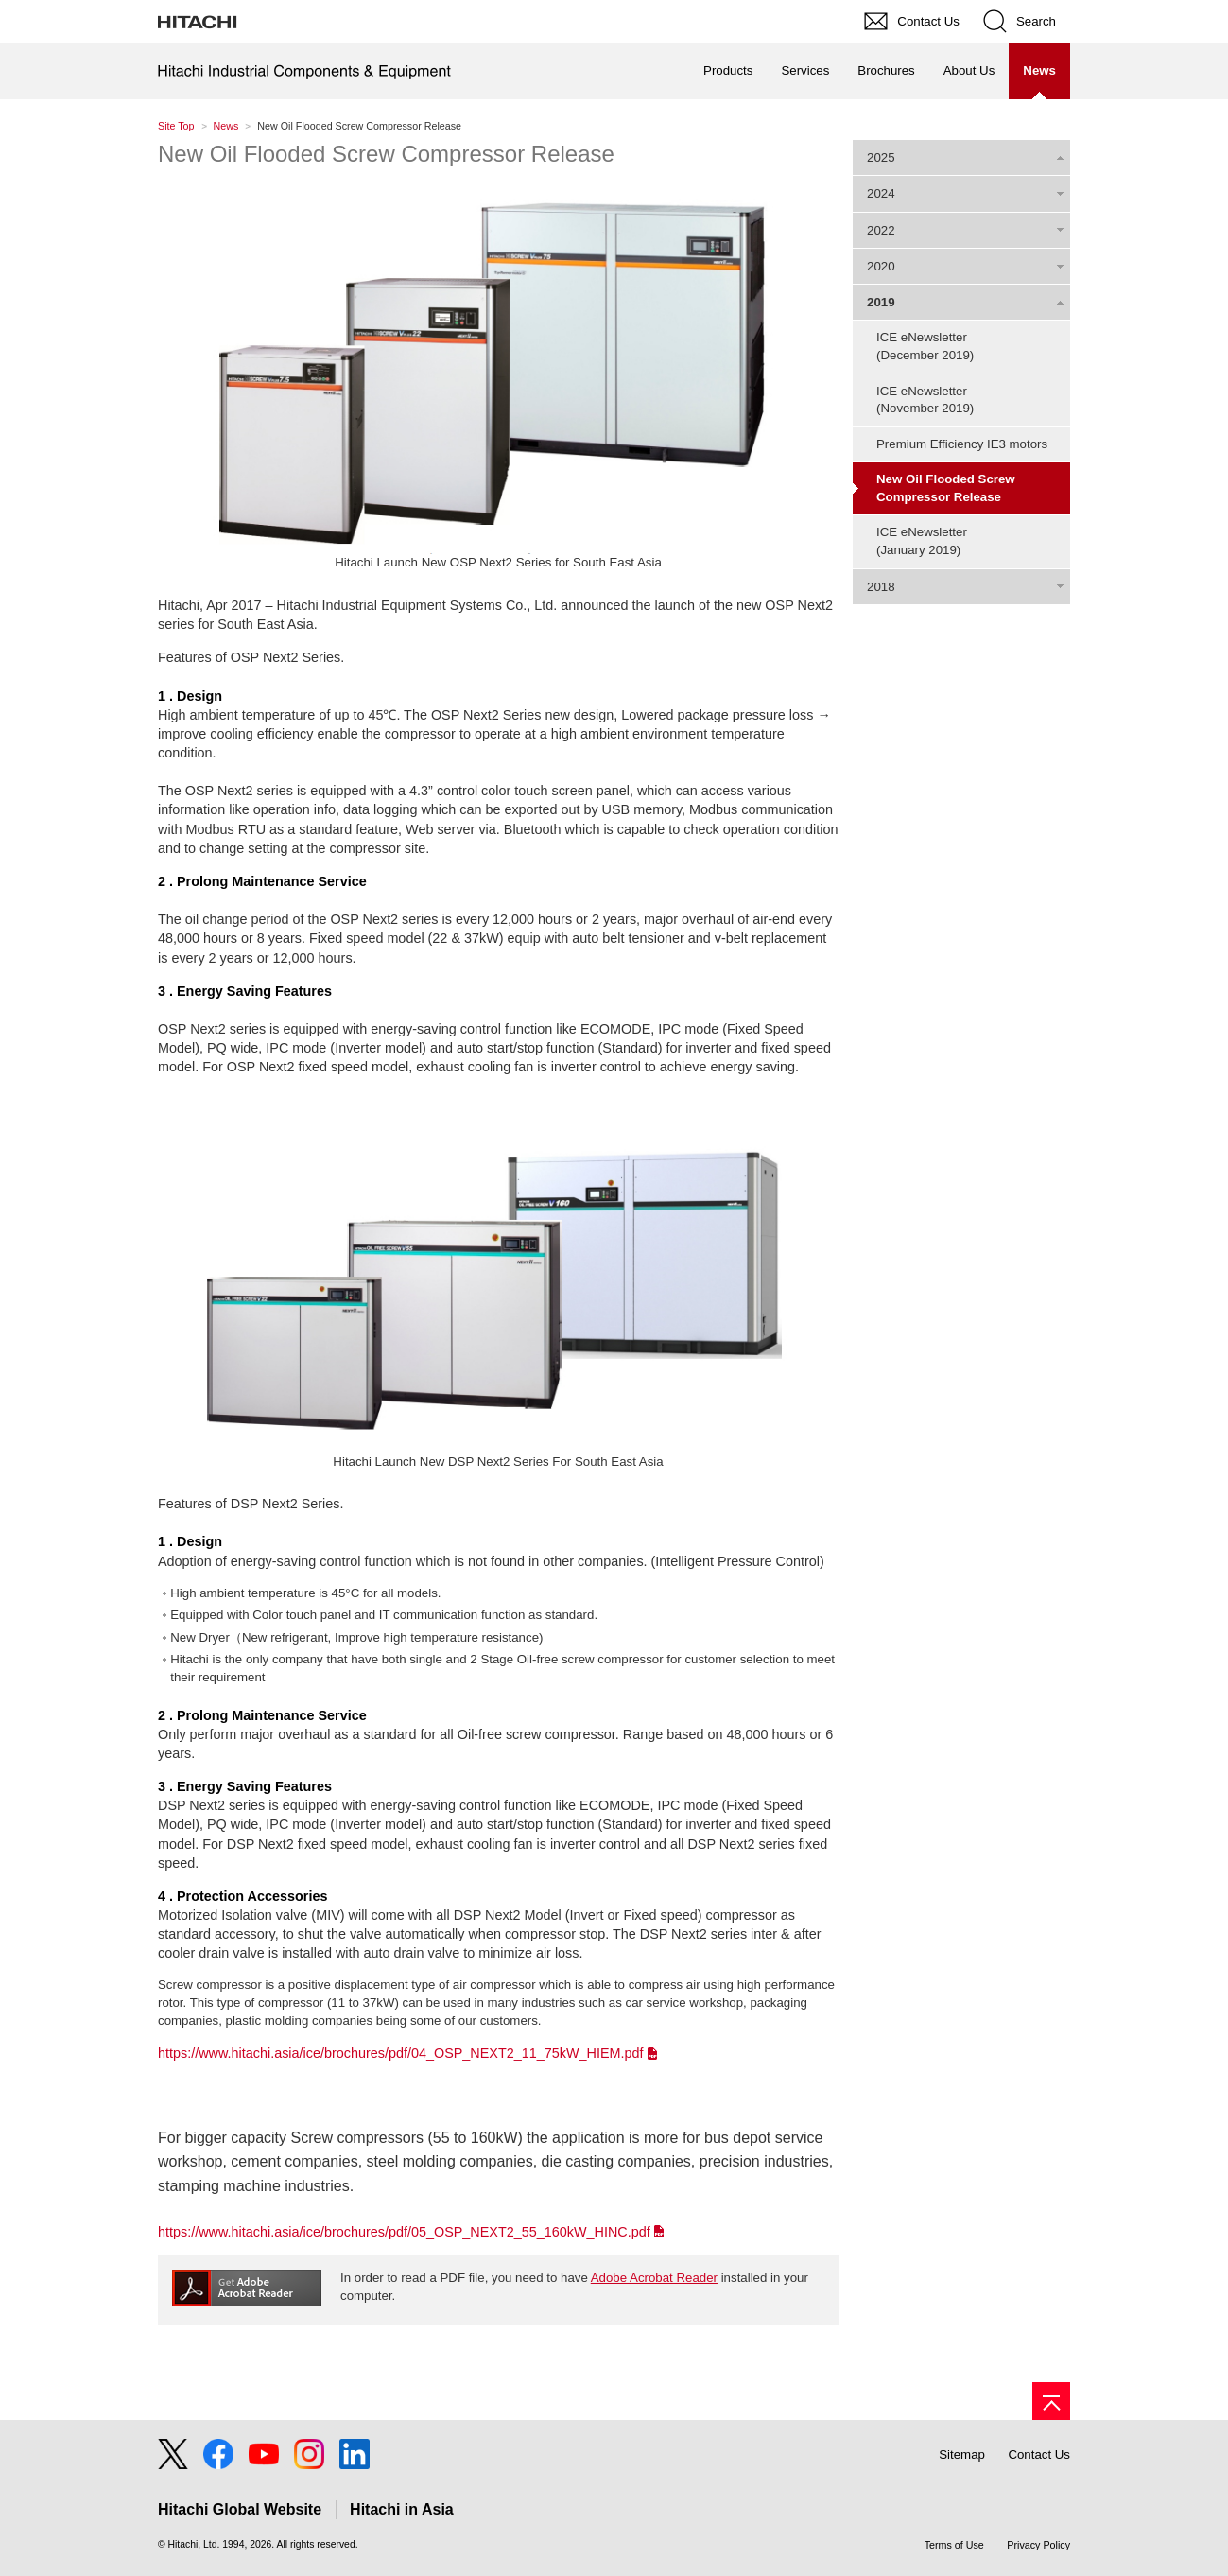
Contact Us (1039, 2454)
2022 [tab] (881, 230)
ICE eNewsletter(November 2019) (925, 400)
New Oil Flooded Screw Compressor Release (386, 153)
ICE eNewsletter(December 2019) (925, 346)
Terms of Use (954, 2544)
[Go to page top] (1051, 2401)
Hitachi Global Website (239, 2509)
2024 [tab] (881, 193)
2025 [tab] (881, 157)
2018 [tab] (881, 587)
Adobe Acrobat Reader (654, 2278)
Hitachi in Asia (402, 2509)
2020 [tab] (881, 266)
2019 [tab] (881, 302)
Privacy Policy (1038, 2544)
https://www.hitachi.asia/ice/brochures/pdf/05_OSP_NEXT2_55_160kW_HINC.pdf (404, 2231)
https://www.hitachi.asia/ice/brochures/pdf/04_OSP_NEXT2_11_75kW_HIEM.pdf (401, 2053)
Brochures (885, 70)
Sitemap (962, 2454)
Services (805, 70)
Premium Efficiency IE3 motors (961, 444)
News (226, 125)
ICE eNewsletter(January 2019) (921, 541)
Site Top (176, 125)
